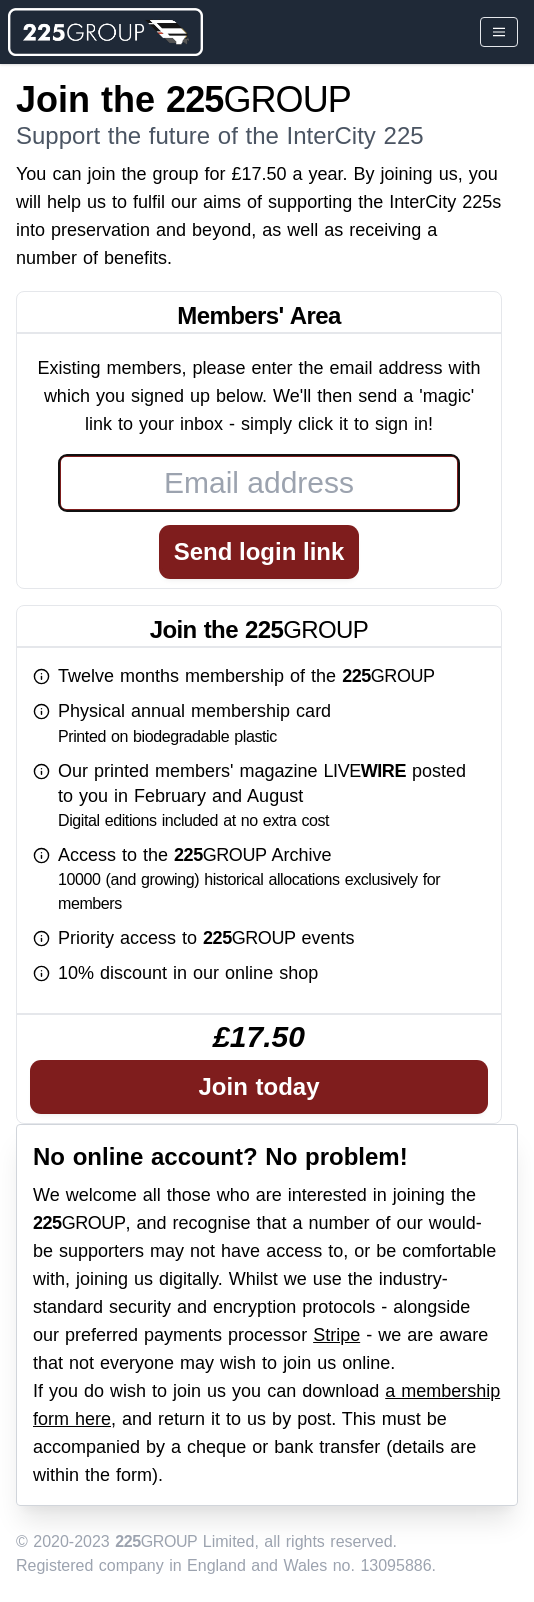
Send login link (259, 551)
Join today (258, 1086)
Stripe (336, 1335)
